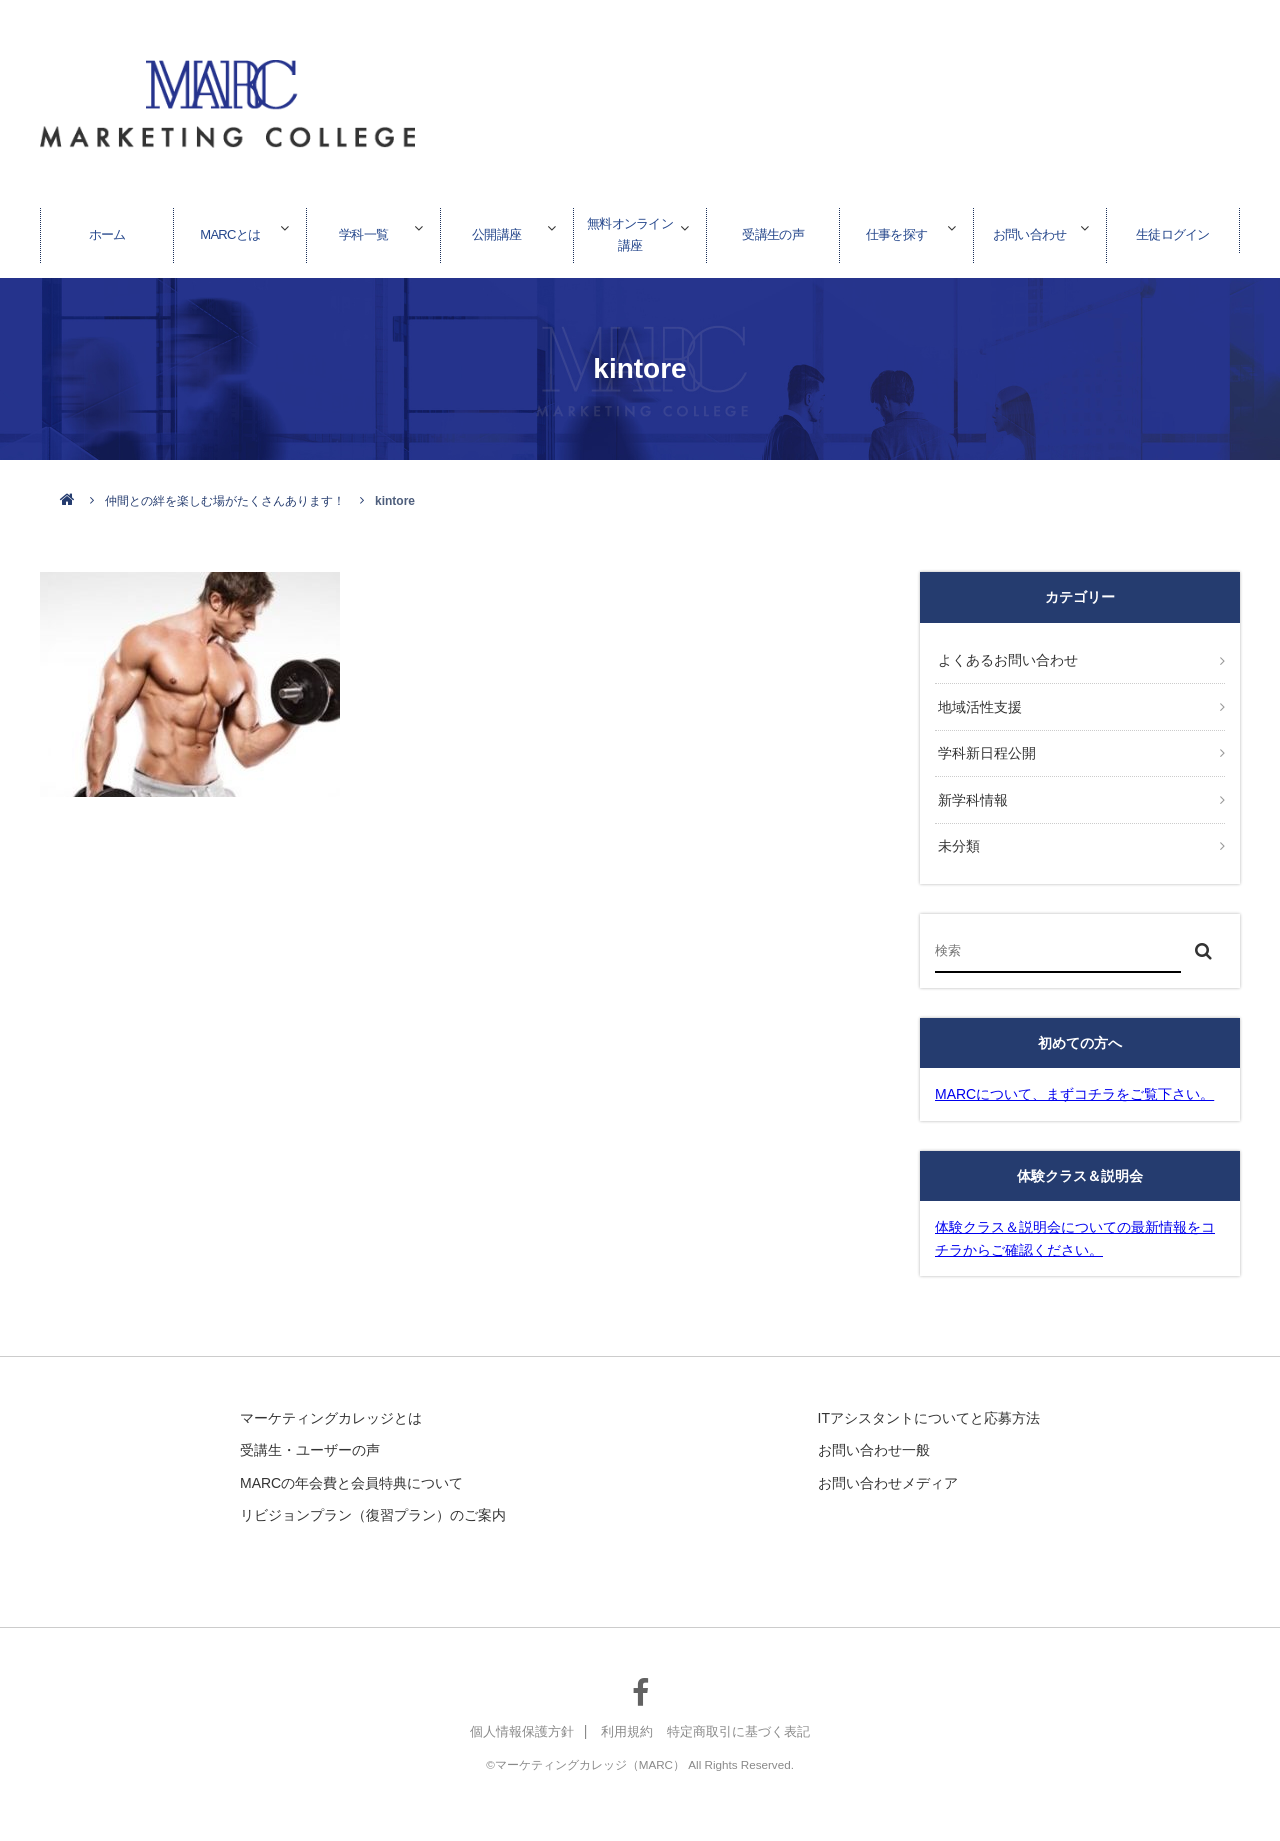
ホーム (107, 229)
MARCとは (230, 229)
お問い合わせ (1030, 229)
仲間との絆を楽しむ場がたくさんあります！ (225, 501)
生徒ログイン (1173, 229)
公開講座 (497, 229)
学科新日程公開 (984, 746)
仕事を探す (896, 229)
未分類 (956, 832)
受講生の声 (773, 229)
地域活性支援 (977, 702)
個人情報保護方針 (514, 1717)
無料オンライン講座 (630, 229)
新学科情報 (970, 789)
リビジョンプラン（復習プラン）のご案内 (373, 1500)
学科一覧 (364, 229)
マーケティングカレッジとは (331, 1403)
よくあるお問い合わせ (1005, 659)
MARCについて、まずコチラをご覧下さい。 (1074, 1079)
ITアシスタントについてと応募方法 (929, 1403)
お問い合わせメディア (888, 1467)
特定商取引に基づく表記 (745, 1717)
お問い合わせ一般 (874, 1435)
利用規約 (626, 1717)
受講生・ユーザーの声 (310, 1435)
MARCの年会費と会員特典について (351, 1467)
